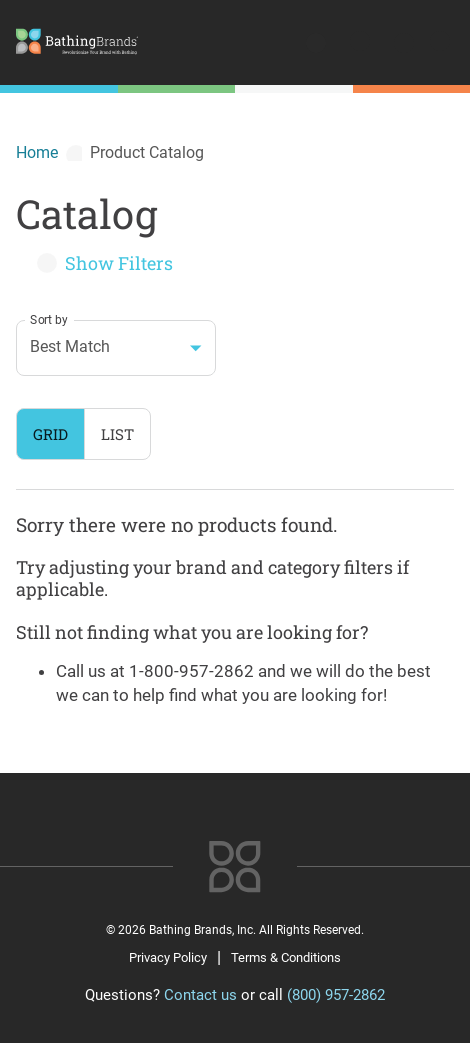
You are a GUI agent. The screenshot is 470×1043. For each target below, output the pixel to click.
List (117, 434)
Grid (50, 434)
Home (37, 152)
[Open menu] (438, 45)
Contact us (200, 995)
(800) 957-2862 (336, 995)
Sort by (49, 319)
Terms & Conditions (286, 957)
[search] (318, 45)
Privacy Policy (168, 957)
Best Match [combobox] (70, 346)
